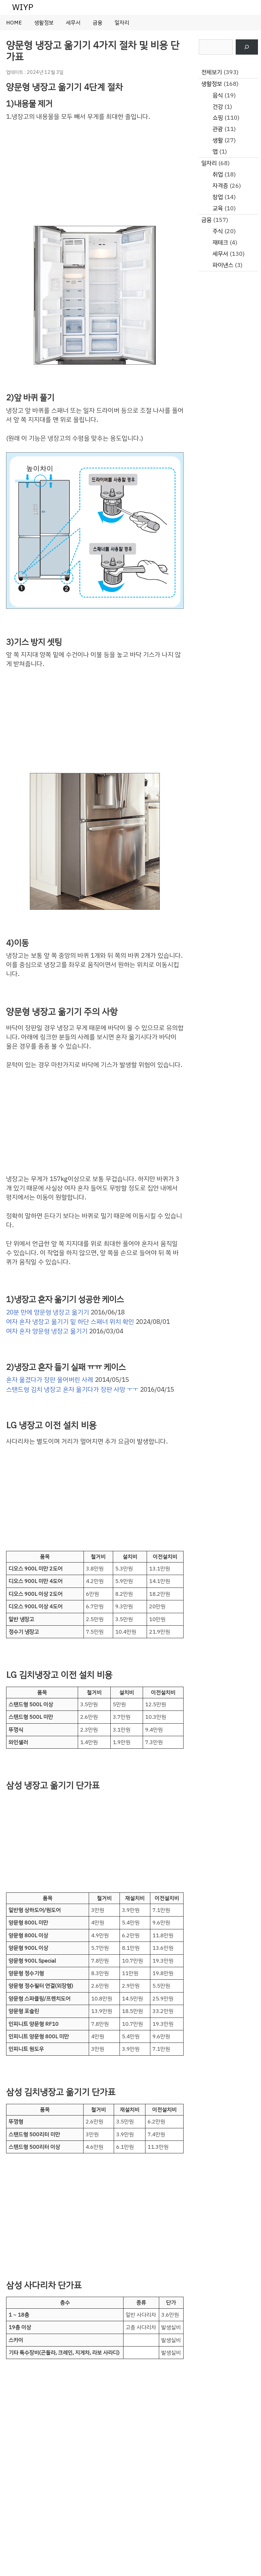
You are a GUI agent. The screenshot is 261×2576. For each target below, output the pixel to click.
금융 (97, 23)
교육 (218, 208)
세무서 (73, 23)
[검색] (247, 47)
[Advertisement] (95, 173)
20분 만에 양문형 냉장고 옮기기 (47, 1312)
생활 (218, 140)
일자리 (122, 23)
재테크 (220, 242)
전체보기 (211, 72)
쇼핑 (218, 117)
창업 (218, 197)
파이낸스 (223, 265)
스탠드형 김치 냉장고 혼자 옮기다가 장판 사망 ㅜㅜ (72, 1389)
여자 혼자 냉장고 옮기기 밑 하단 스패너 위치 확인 (70, 1322)
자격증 (220, 185)
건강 (218, 106)
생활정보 (44, 23)
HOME (14, 23)
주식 (218, 231)
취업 (218, 174)
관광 (218, 129)
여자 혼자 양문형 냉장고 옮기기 (47, 1331)
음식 (218, 95)
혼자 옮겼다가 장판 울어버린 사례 (49, 1380)
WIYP (22, 7)
